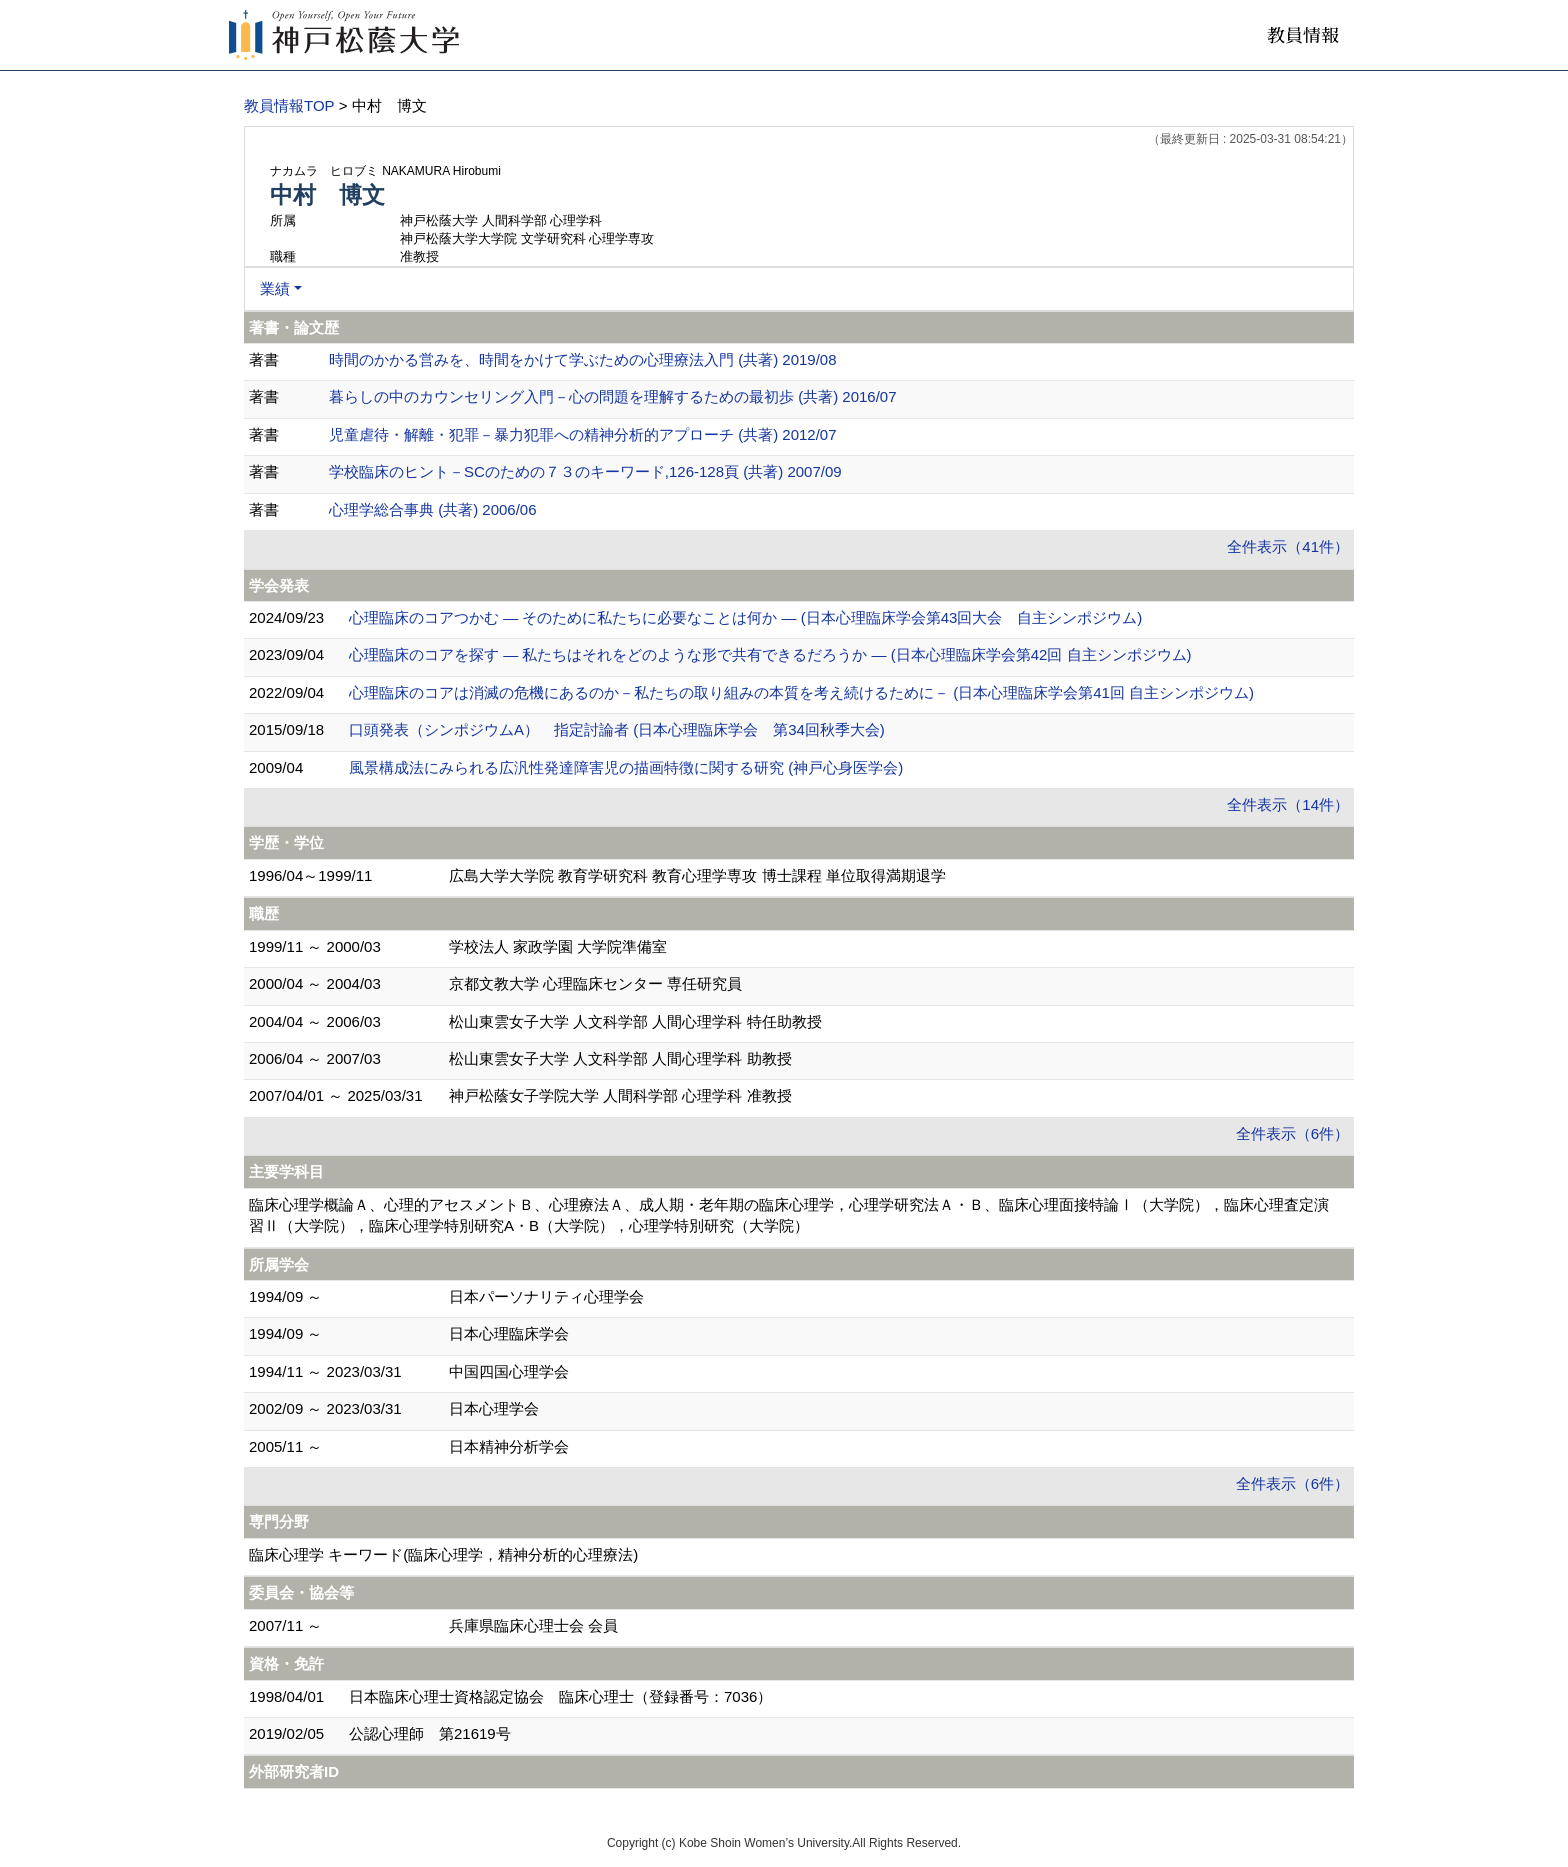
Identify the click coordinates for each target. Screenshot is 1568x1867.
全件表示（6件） (1292, 1133)
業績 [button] (275, 288)
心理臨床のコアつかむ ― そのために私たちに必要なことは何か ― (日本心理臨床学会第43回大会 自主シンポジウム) (745, 617)
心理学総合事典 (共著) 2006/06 (433, 509)
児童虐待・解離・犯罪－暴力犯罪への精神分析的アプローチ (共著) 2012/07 (583, 434)
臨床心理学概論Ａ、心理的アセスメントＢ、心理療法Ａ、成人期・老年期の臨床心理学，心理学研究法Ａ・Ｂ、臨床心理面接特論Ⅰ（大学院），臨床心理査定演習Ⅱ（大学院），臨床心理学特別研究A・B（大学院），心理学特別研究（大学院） (789, 1215)
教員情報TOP (289, 105)
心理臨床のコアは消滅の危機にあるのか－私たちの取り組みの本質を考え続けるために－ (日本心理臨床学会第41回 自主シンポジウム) (801, 692)
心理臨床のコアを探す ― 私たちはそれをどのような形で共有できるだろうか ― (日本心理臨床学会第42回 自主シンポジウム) (770, 654)
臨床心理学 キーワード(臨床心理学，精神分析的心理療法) (443, 1554)
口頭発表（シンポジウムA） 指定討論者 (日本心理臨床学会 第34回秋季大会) (617, 729)
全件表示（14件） (1288, 804)
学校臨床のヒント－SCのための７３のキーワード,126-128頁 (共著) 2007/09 (585, 471)
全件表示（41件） (1288, 546)
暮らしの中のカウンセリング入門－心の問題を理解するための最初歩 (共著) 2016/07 (613, 396)
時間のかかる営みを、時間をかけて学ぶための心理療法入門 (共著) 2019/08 (583, 359)
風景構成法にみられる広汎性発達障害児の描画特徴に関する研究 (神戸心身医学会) (626, 767)
